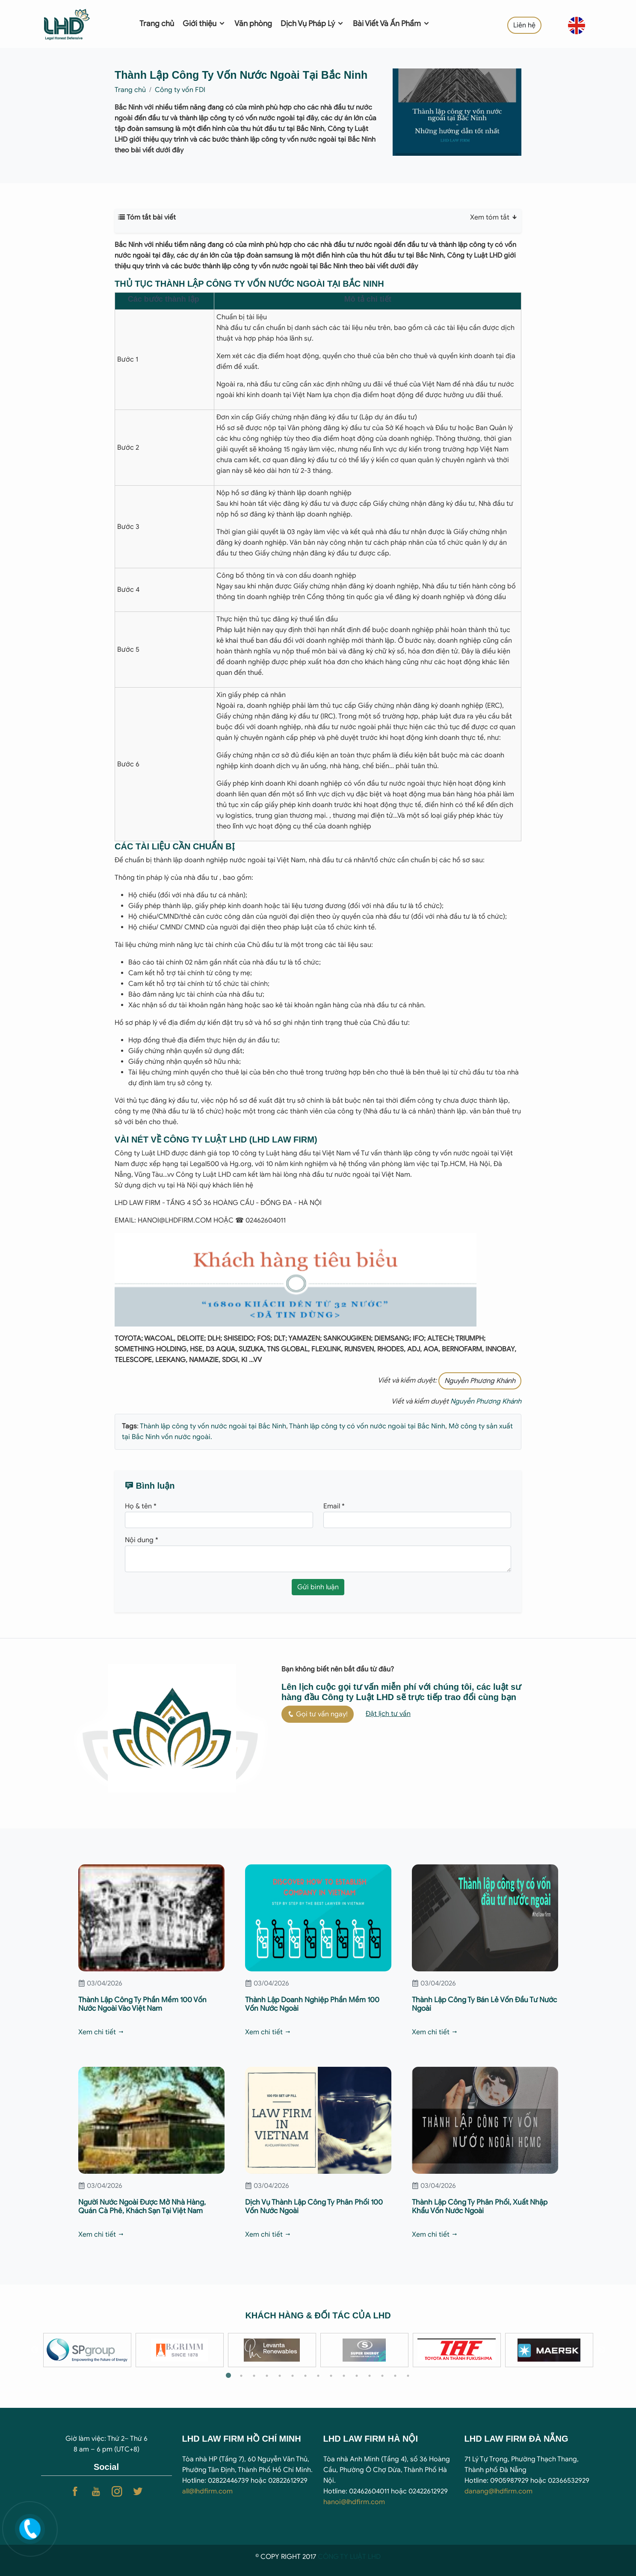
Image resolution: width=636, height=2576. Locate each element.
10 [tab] (344, 2375)
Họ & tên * (141, 1506)
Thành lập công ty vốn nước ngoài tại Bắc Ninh (213, 1426)
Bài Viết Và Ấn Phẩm (391, 23)
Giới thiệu (204, 23)
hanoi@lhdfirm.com (354, 2502)
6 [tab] (292, 2375)
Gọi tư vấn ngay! (317, 1714)
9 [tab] (331, 2375)
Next (602, 2350)
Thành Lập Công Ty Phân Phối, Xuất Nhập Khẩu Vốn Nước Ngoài (479, 2206)
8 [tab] (318, 2375)
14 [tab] (395, 2375)
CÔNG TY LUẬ (340, 2556)
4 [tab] (267, 2375)
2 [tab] (241, 2375)
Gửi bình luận (318, 1587)
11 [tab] (356, 2375)
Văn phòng (253, 23)
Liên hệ (524, 25)
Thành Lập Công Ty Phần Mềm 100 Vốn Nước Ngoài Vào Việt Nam (142, 2004)
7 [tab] (305, 2375)
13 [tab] (382, 2375)
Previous (34, 2350)
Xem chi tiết (101, 2032)
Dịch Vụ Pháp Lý (312, 23)
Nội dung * (141, 1540)
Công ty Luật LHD (142, 1153)
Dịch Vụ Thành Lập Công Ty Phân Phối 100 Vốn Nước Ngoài (314, 2206)
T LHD (371, 2556)
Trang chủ (156, 23)
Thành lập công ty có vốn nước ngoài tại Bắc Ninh (366, 1426)
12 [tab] (369, 2375)
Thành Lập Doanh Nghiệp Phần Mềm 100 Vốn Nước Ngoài (312, 2004)
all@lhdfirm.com (207, 2491)
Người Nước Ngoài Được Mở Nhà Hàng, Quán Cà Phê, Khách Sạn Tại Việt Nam (142, 2206)
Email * (334, 1506)
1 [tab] (228, 2375)
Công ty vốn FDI (180, 90)
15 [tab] (408, 2375)
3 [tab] (254, 2375)
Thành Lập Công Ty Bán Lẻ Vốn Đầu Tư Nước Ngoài (484, 2004)
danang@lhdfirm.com (498, 2491)
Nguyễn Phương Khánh (479, 1381)
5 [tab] (279, 2375)
